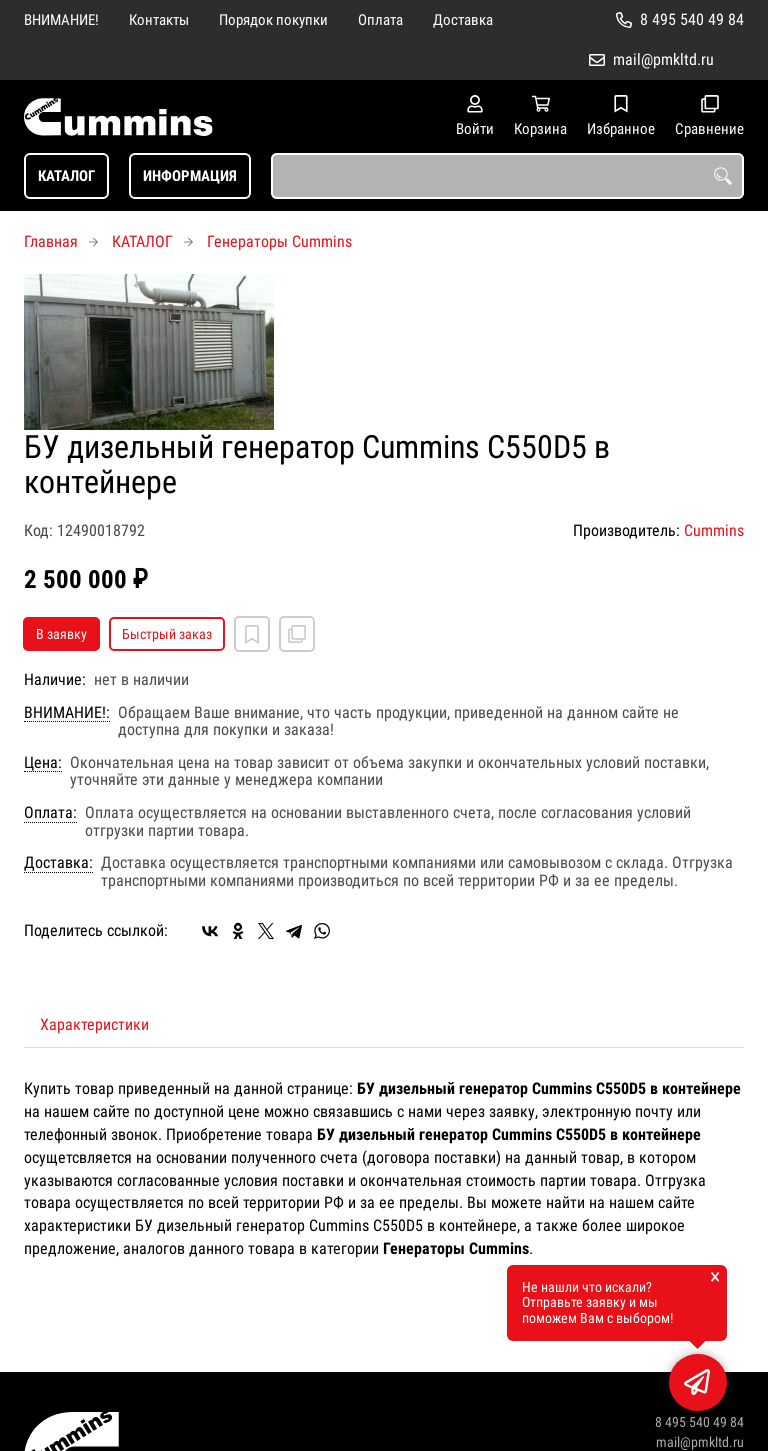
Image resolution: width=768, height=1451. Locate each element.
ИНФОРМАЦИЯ (190, 176)
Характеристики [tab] (94, 1024)
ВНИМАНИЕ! (61, 20)
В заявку (61, 634)
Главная (51, 241)
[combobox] (507, 176)
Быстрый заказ (167, 634)
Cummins (714, 530)
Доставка (463, 20)
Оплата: (50, 813)
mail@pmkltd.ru (663, 59)
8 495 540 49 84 (692, 19)
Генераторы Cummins (279, 241)
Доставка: (58, 863)
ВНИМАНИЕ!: (67, 713)
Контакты (159, 20)
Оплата (380, 20)
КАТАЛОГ (66, 176)
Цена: (43, 763)
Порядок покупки (273, 20)
